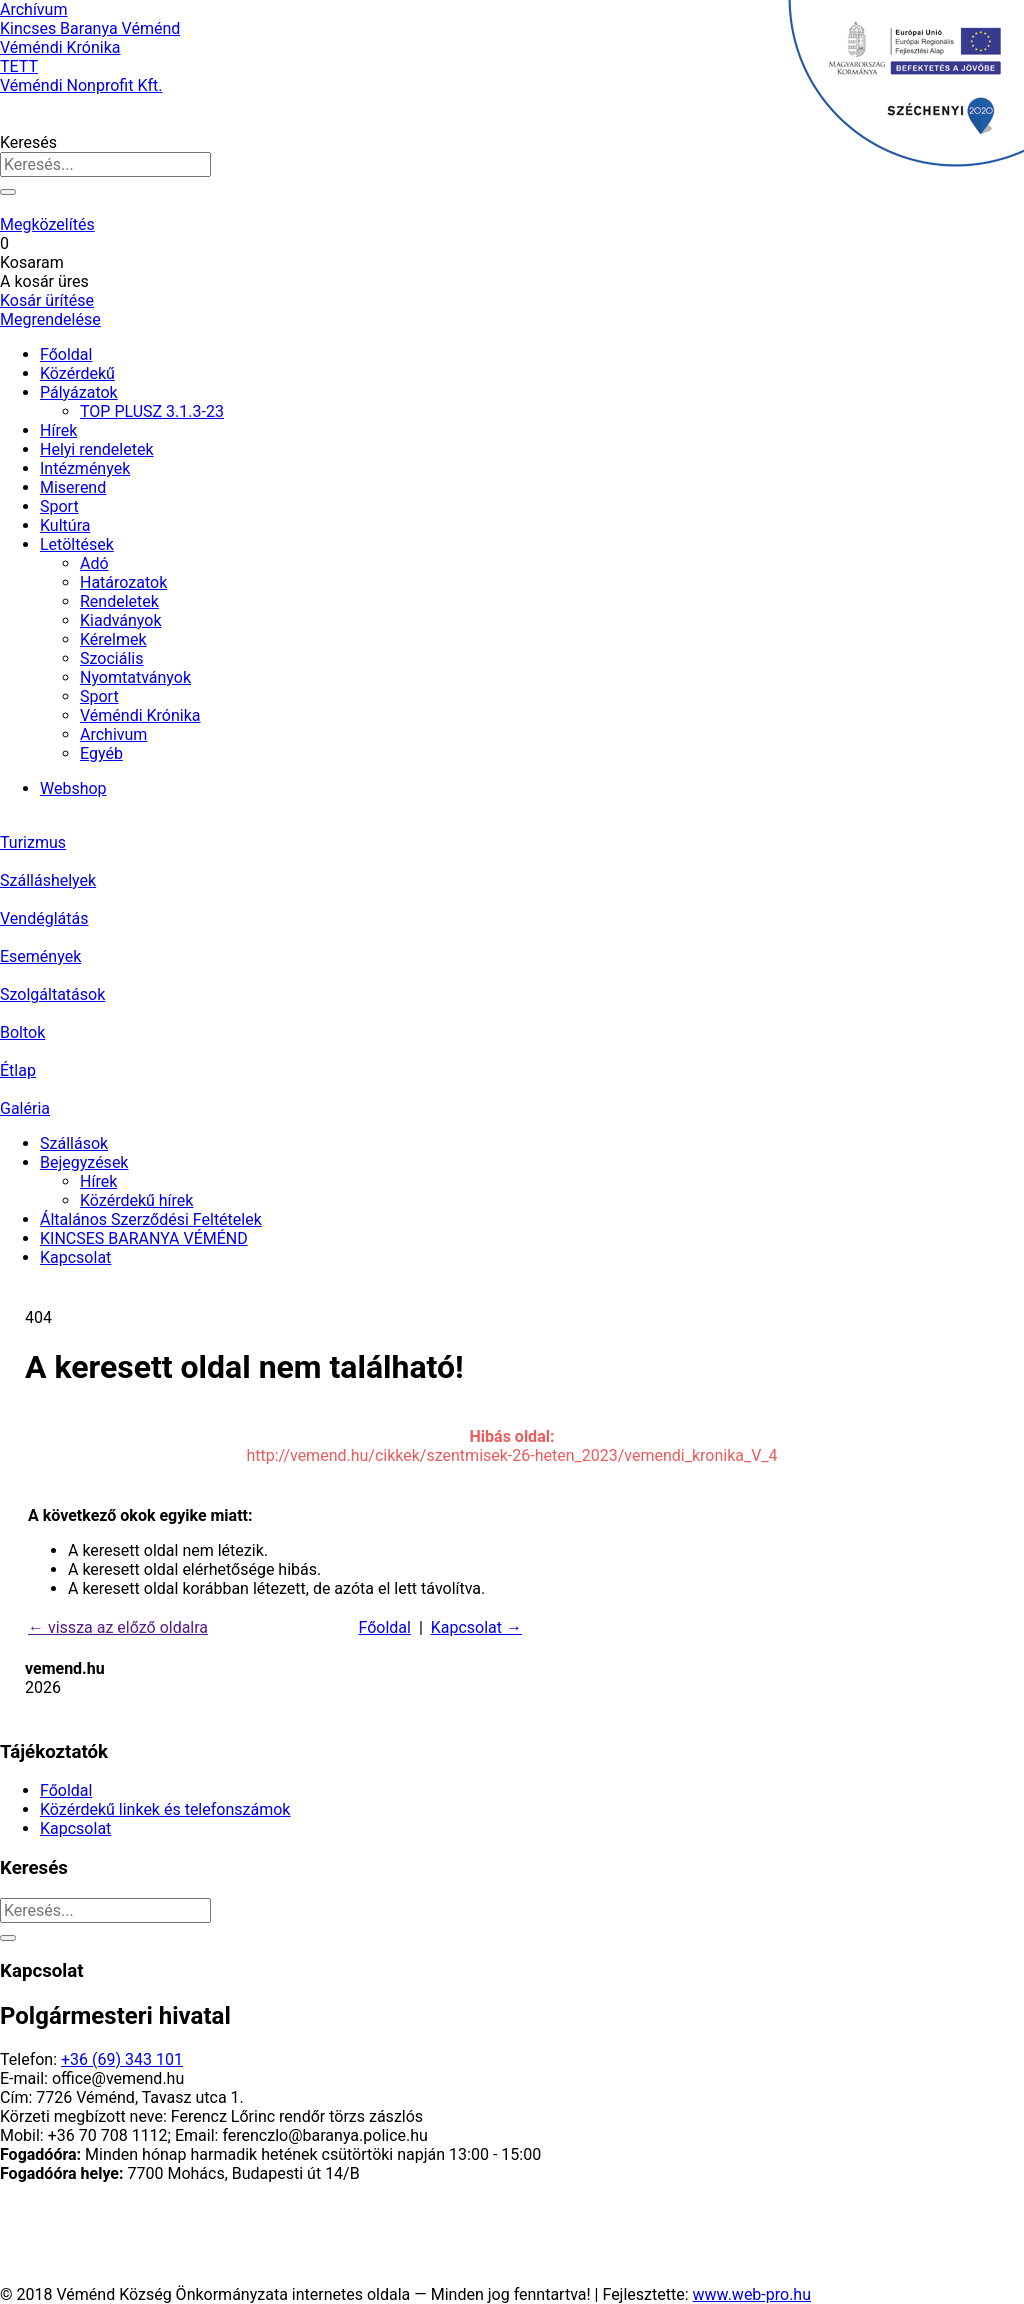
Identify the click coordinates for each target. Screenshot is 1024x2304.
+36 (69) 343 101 (122, 2059)
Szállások (74, 1143)
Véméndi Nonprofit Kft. (81, 85)
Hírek (58, 430)
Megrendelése (50, 319)
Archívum (33, 9)
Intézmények (85, 468)
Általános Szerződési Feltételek (151, 1219)
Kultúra (65, 525)
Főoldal (66, 354)
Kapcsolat (75, 1257)
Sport (59, 506)
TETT (19, 66)
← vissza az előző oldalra (118, 1627)
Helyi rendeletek (97, 449)
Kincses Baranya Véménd (90, 28)
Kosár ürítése (47, 300)
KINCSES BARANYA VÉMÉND (144, 1238)
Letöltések (77, 544)
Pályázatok (79, 392)
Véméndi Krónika (60, 47)
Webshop (73, 788)
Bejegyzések (84, 1162)
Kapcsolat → (476, 1627)
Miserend (73, 487)
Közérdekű (77, 373)
